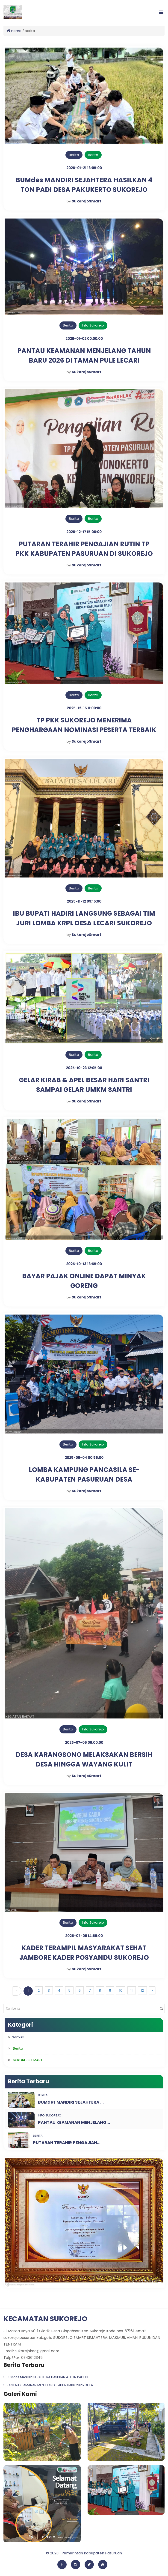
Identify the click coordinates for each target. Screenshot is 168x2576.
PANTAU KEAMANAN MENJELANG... (74, 2122)
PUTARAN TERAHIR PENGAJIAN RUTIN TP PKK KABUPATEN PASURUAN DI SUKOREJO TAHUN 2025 (84, 554)
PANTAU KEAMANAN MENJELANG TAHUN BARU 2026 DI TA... (49, 2385)
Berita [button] (18, 2048)
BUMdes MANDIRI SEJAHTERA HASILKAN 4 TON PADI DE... (47, 2377)
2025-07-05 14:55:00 (84, 1935)
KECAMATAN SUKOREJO (45, 2319)
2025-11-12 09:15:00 (84, 901)
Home (14, 30)
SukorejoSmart (86, 201)
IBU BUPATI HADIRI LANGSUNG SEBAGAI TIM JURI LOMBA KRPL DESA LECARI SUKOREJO (84, 918)
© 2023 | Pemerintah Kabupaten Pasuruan (84, 2553)
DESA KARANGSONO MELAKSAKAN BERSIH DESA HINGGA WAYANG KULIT (84, 1759)
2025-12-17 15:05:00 (84, 531)
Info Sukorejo (93, 325)
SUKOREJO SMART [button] (28, 2059)
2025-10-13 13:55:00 (84, 1263)
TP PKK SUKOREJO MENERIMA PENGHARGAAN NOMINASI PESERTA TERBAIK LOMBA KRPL (84, 730)
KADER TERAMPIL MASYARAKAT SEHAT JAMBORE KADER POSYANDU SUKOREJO (84, 1952)
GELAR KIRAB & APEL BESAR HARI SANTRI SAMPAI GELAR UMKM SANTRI (84, 1085)
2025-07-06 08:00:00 (84, 1742)
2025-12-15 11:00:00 (84, 708)
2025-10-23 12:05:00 (84, 1067)
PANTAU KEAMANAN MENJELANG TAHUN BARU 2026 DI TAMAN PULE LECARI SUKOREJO (84, 360)
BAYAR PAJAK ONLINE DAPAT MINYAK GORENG (84, 1281)
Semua (18, 2037)
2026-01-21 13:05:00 (84, 167)
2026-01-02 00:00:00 (84, 338)
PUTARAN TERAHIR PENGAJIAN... (66, 2142)
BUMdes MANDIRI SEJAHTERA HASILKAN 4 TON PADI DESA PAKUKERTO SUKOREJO (84, 185)
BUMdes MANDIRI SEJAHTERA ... (71, 2102)
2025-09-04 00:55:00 (84, 1457)
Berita (74, 154)
